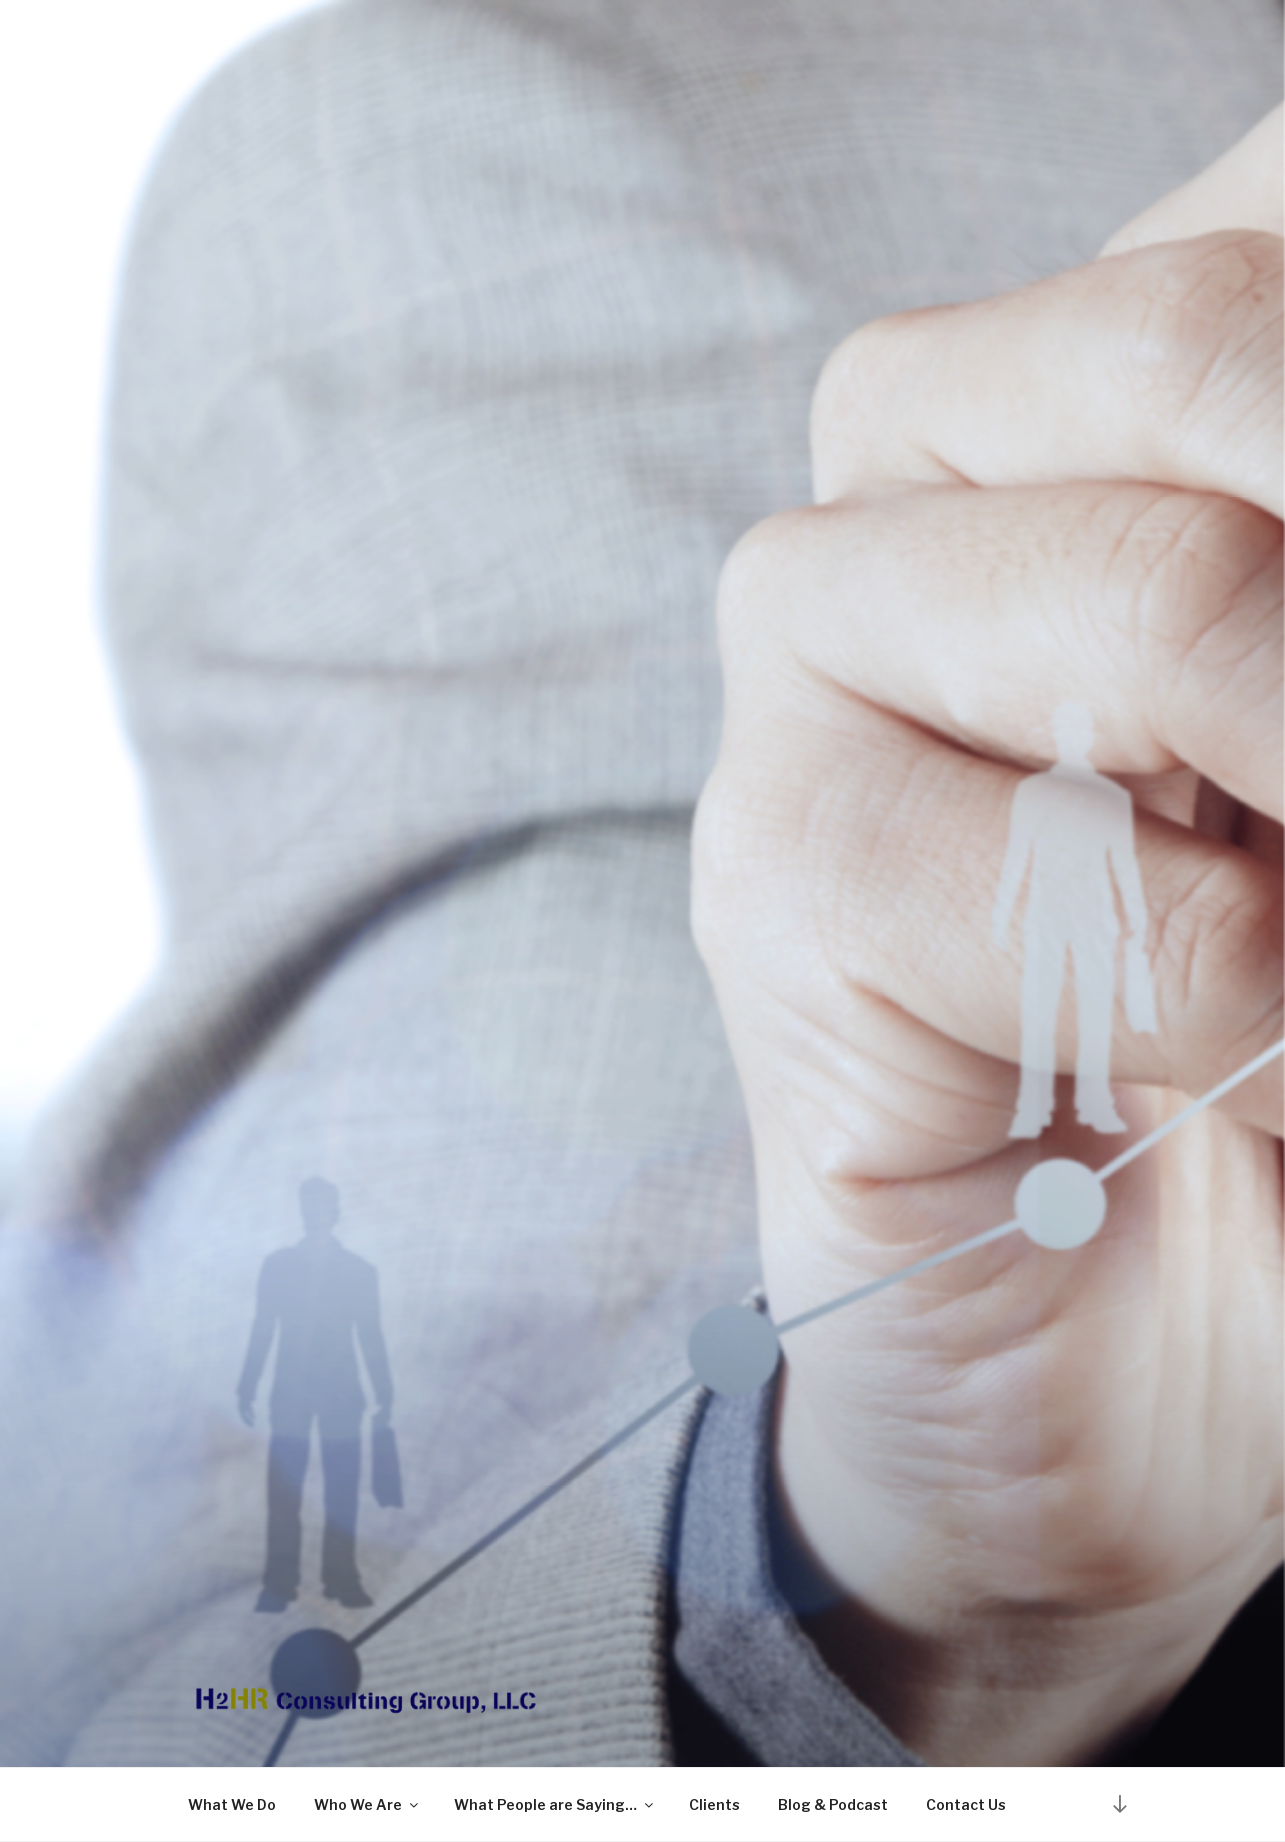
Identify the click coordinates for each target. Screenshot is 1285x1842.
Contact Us (966, 1804)
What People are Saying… (555, 1804)
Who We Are (367, 1804)
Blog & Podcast (833, 1804)
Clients (714, 1804)
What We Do (232, 1804)
